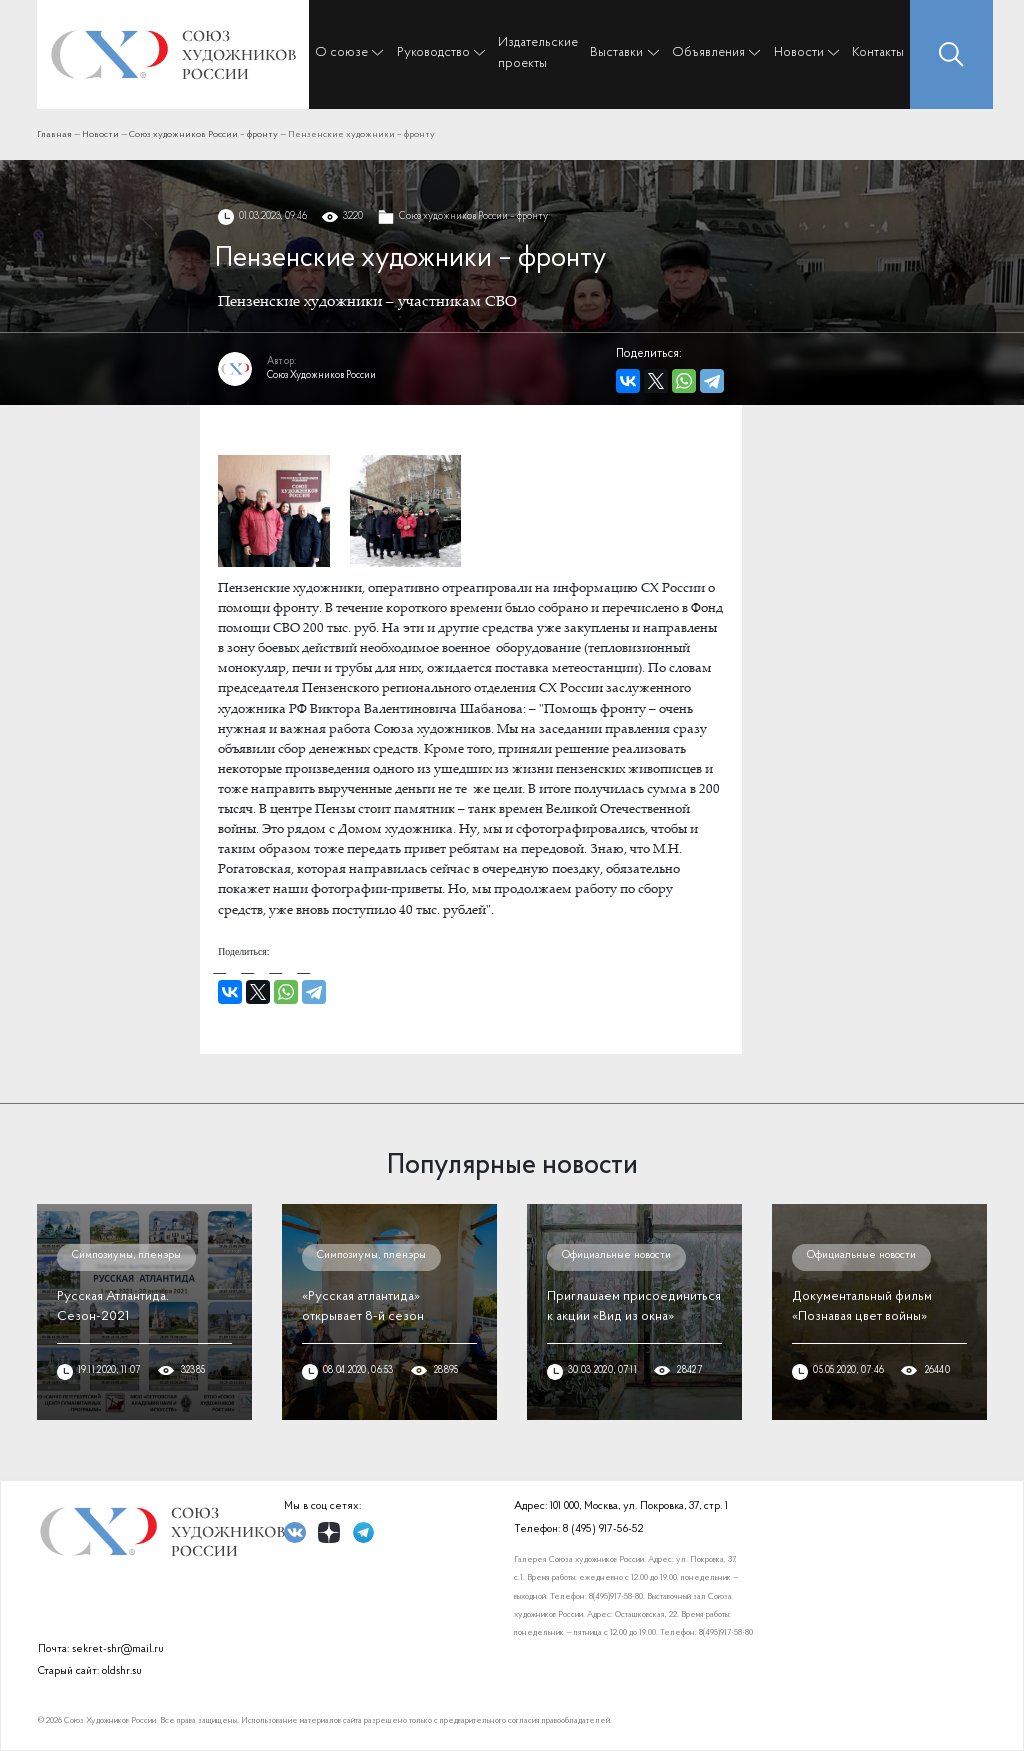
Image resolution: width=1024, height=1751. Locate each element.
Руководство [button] (433, 52)
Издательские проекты (538, 52)
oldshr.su (122, 1671)
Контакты (878, 52)
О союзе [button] (341, 52)
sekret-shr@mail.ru (118, 1649)
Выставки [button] (616, 52)
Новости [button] (799, 52)
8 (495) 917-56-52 (603, 1529)
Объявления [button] (708, 52)
